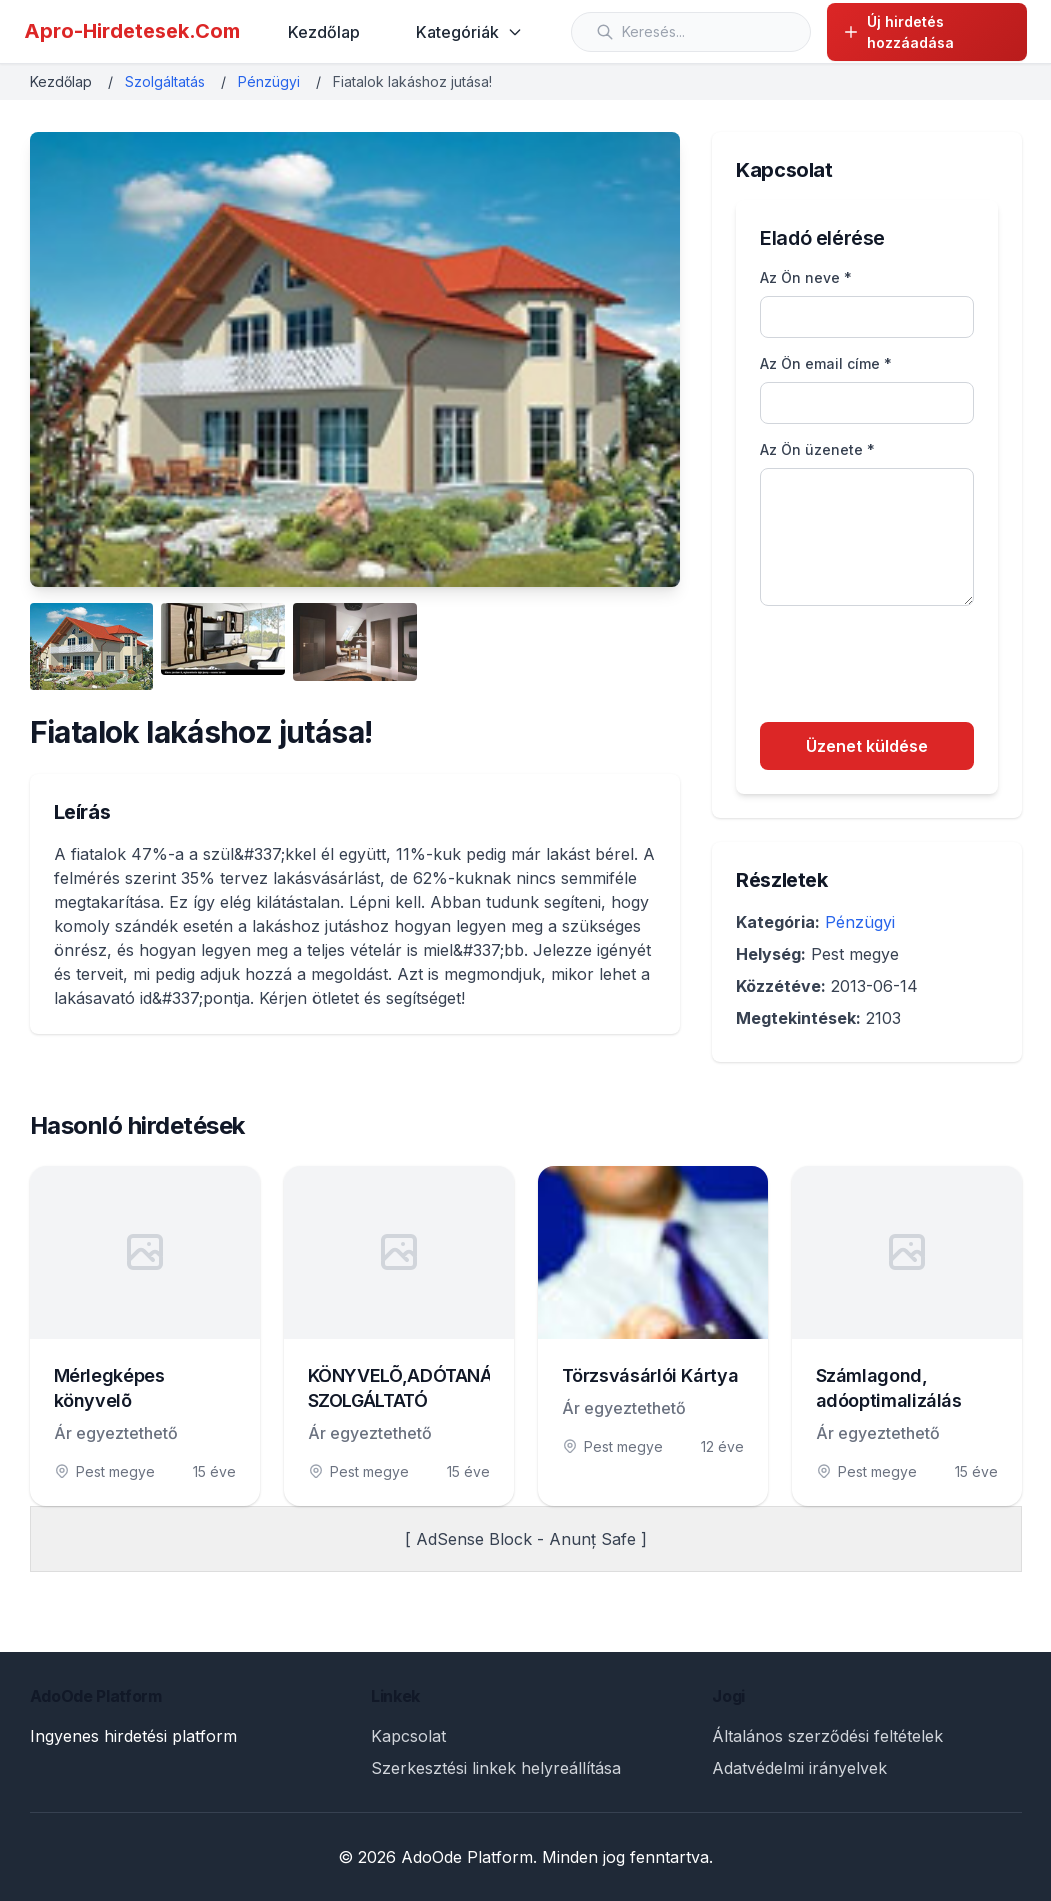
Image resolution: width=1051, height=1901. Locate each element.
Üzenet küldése (867, 746)
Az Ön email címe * (826, 363)
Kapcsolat (408, 1736)
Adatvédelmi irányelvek (799, 1768)
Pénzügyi (269, 81)
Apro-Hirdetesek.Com (132, 31)
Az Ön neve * (806, 277)
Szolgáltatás (165, 81)
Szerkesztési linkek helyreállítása (496, 1768)
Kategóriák (469, 32)
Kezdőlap (324, 32)
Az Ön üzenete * (817, 449)
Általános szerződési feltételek (827, 1736)
